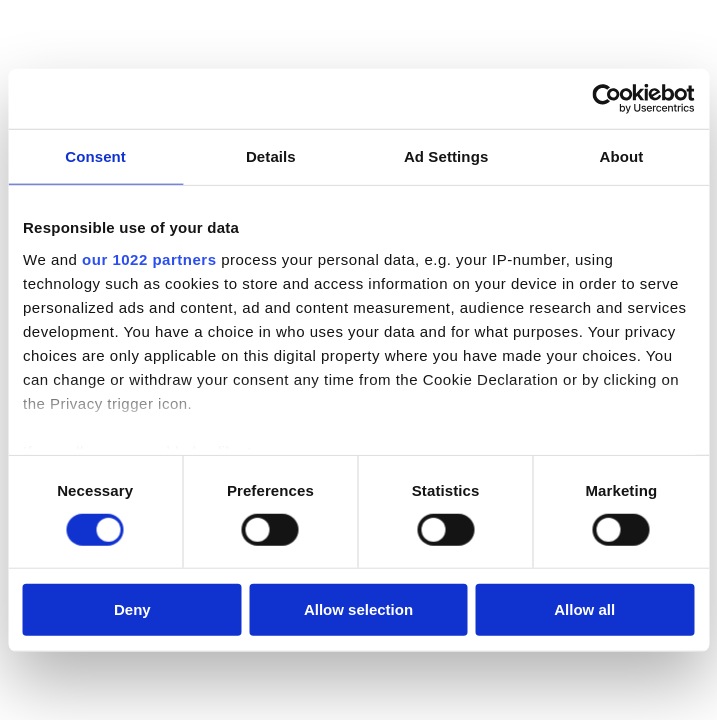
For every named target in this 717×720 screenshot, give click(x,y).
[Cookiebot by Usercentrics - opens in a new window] (606, 99)
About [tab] (621, 156)
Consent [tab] (95, 156)
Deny (132, 609)
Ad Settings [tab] (446, 156)
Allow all (584, 609)
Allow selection (358, 609)
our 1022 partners (149, 258)
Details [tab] (271, 156)
